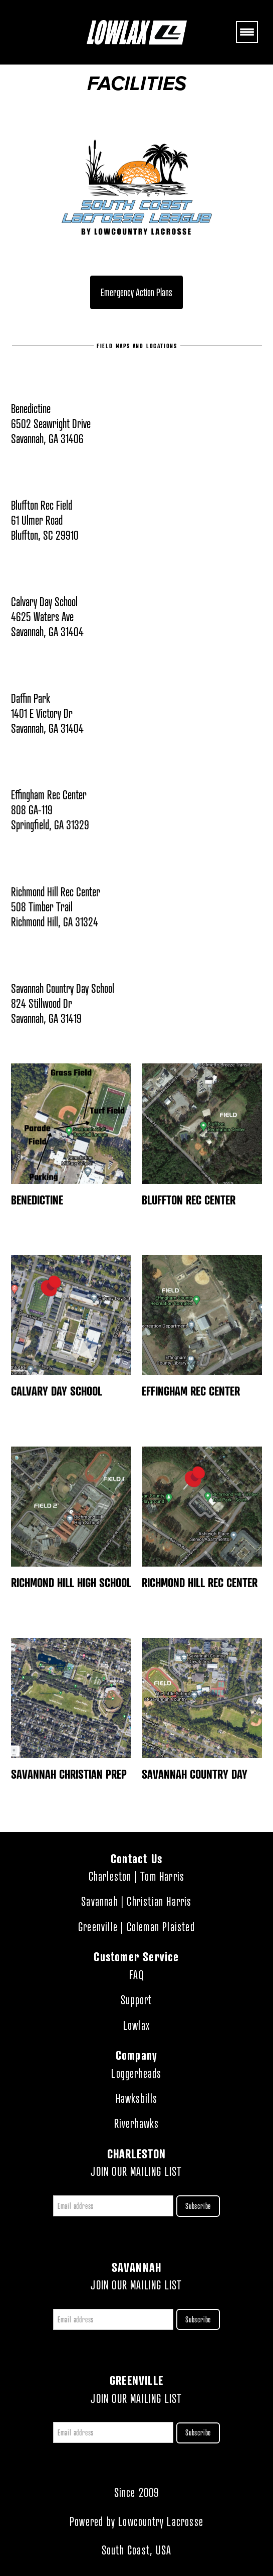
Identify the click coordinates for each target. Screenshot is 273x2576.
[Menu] (247, 32)
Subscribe (198, 2206)
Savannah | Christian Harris (136, 1901)
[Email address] (113, 2205)
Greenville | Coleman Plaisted (136, 1927)
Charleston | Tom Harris (137, 1876)
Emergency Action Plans (136, 292)
